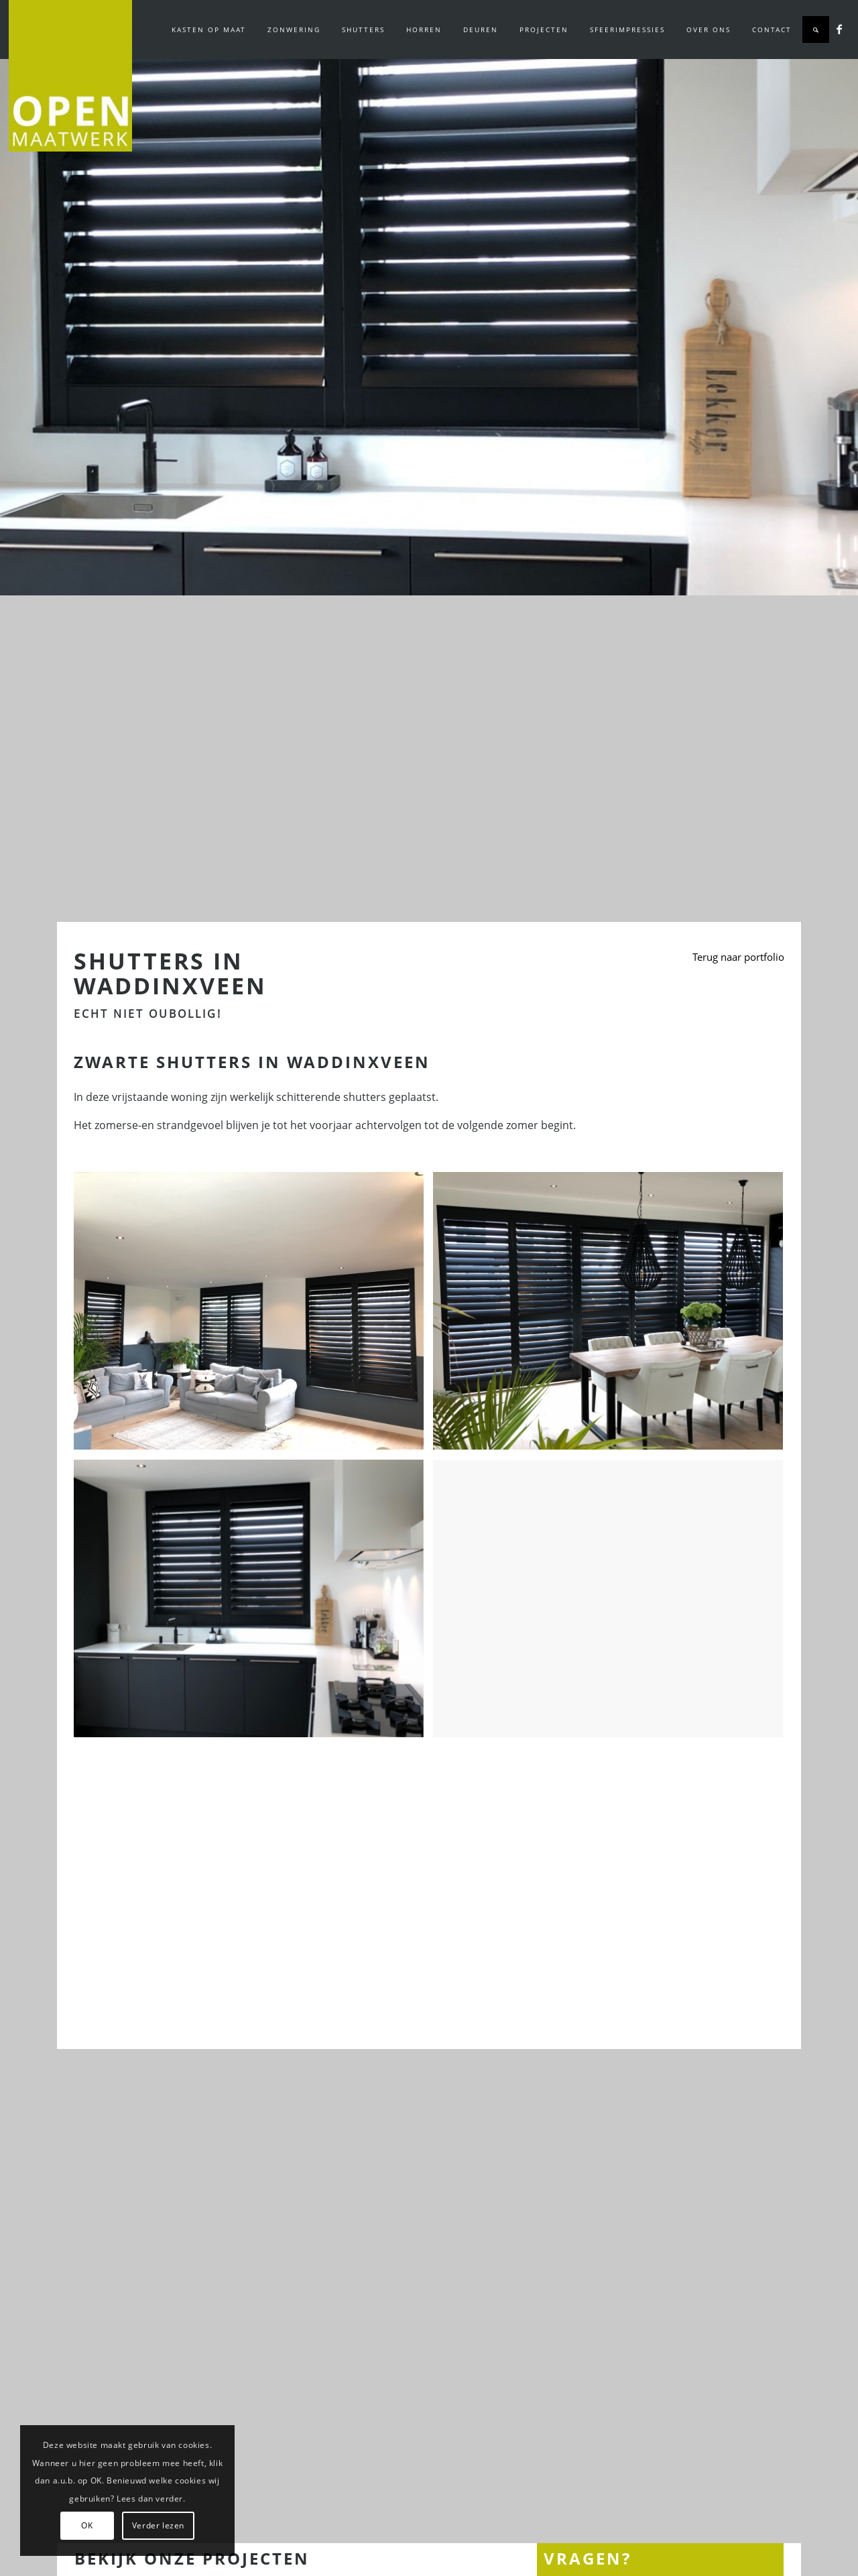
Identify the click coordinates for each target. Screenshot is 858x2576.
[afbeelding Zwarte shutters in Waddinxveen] (254, 1316)
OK (87, 2525)
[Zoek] (815, 29)
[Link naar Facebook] (839, 29)
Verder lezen (158, 2525)
